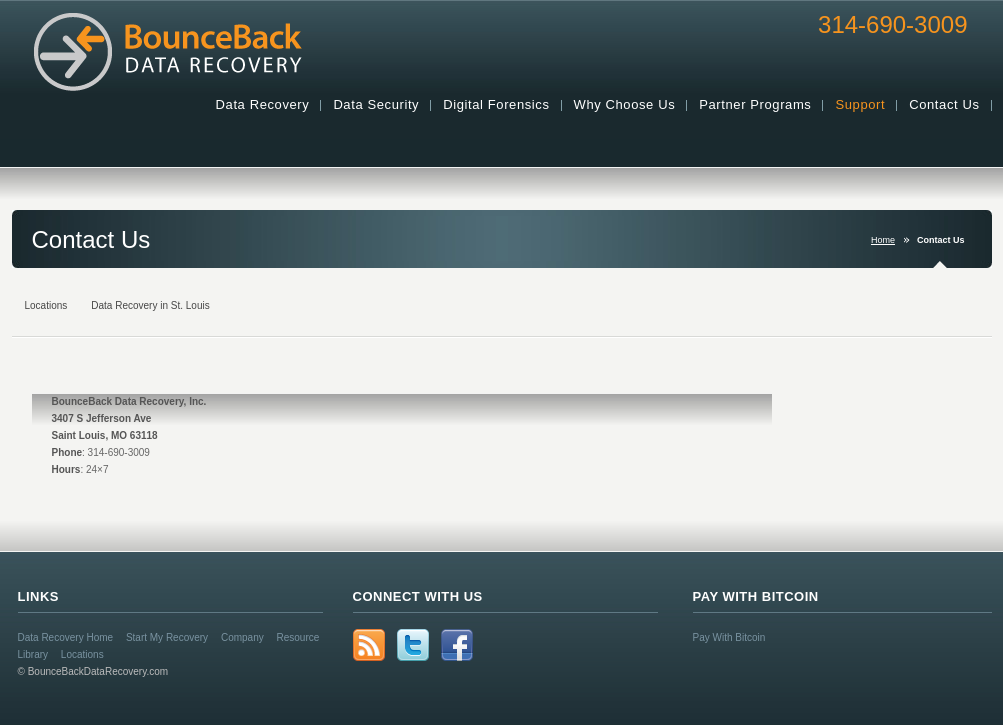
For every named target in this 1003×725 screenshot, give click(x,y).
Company (242, 637)
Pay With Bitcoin (729, 637)
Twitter (413, 645)
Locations (82, 654)
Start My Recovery (167, 637)
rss (369, 645)
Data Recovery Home (66, 637)
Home (883, 240)
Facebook (457, 645)
